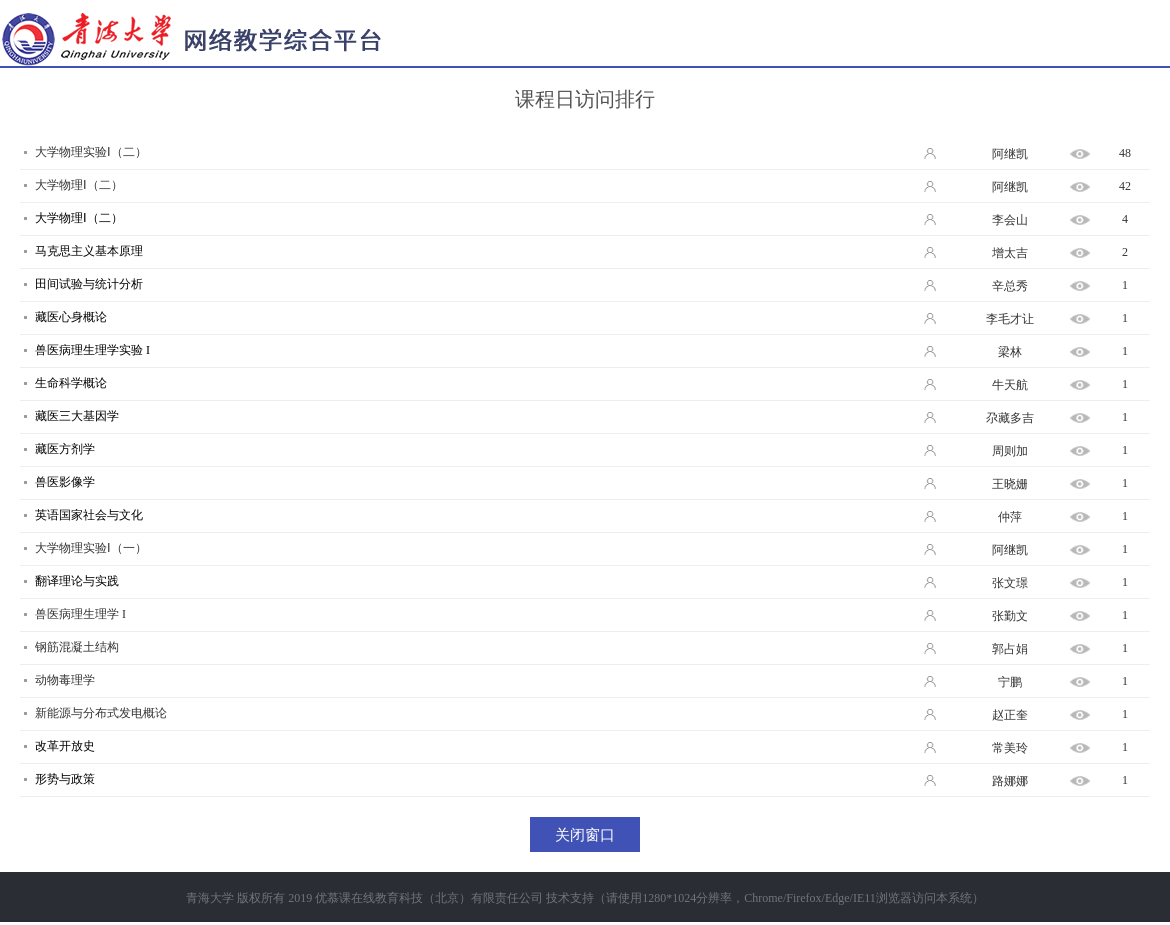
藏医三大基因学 (77, 416)
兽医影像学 (65, 482)
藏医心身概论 (71, 317)
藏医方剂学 (65, 449)
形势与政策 (65, 779)
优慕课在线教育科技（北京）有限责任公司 (429, 898)
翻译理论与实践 (77, 581)
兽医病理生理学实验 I (92, 350)
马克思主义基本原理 (89, 251)
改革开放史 (65, 746)
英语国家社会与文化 (89, 515)
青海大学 (210, 898)
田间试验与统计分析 (89, 284)
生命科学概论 (71, 383)
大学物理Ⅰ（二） (79, 218)
